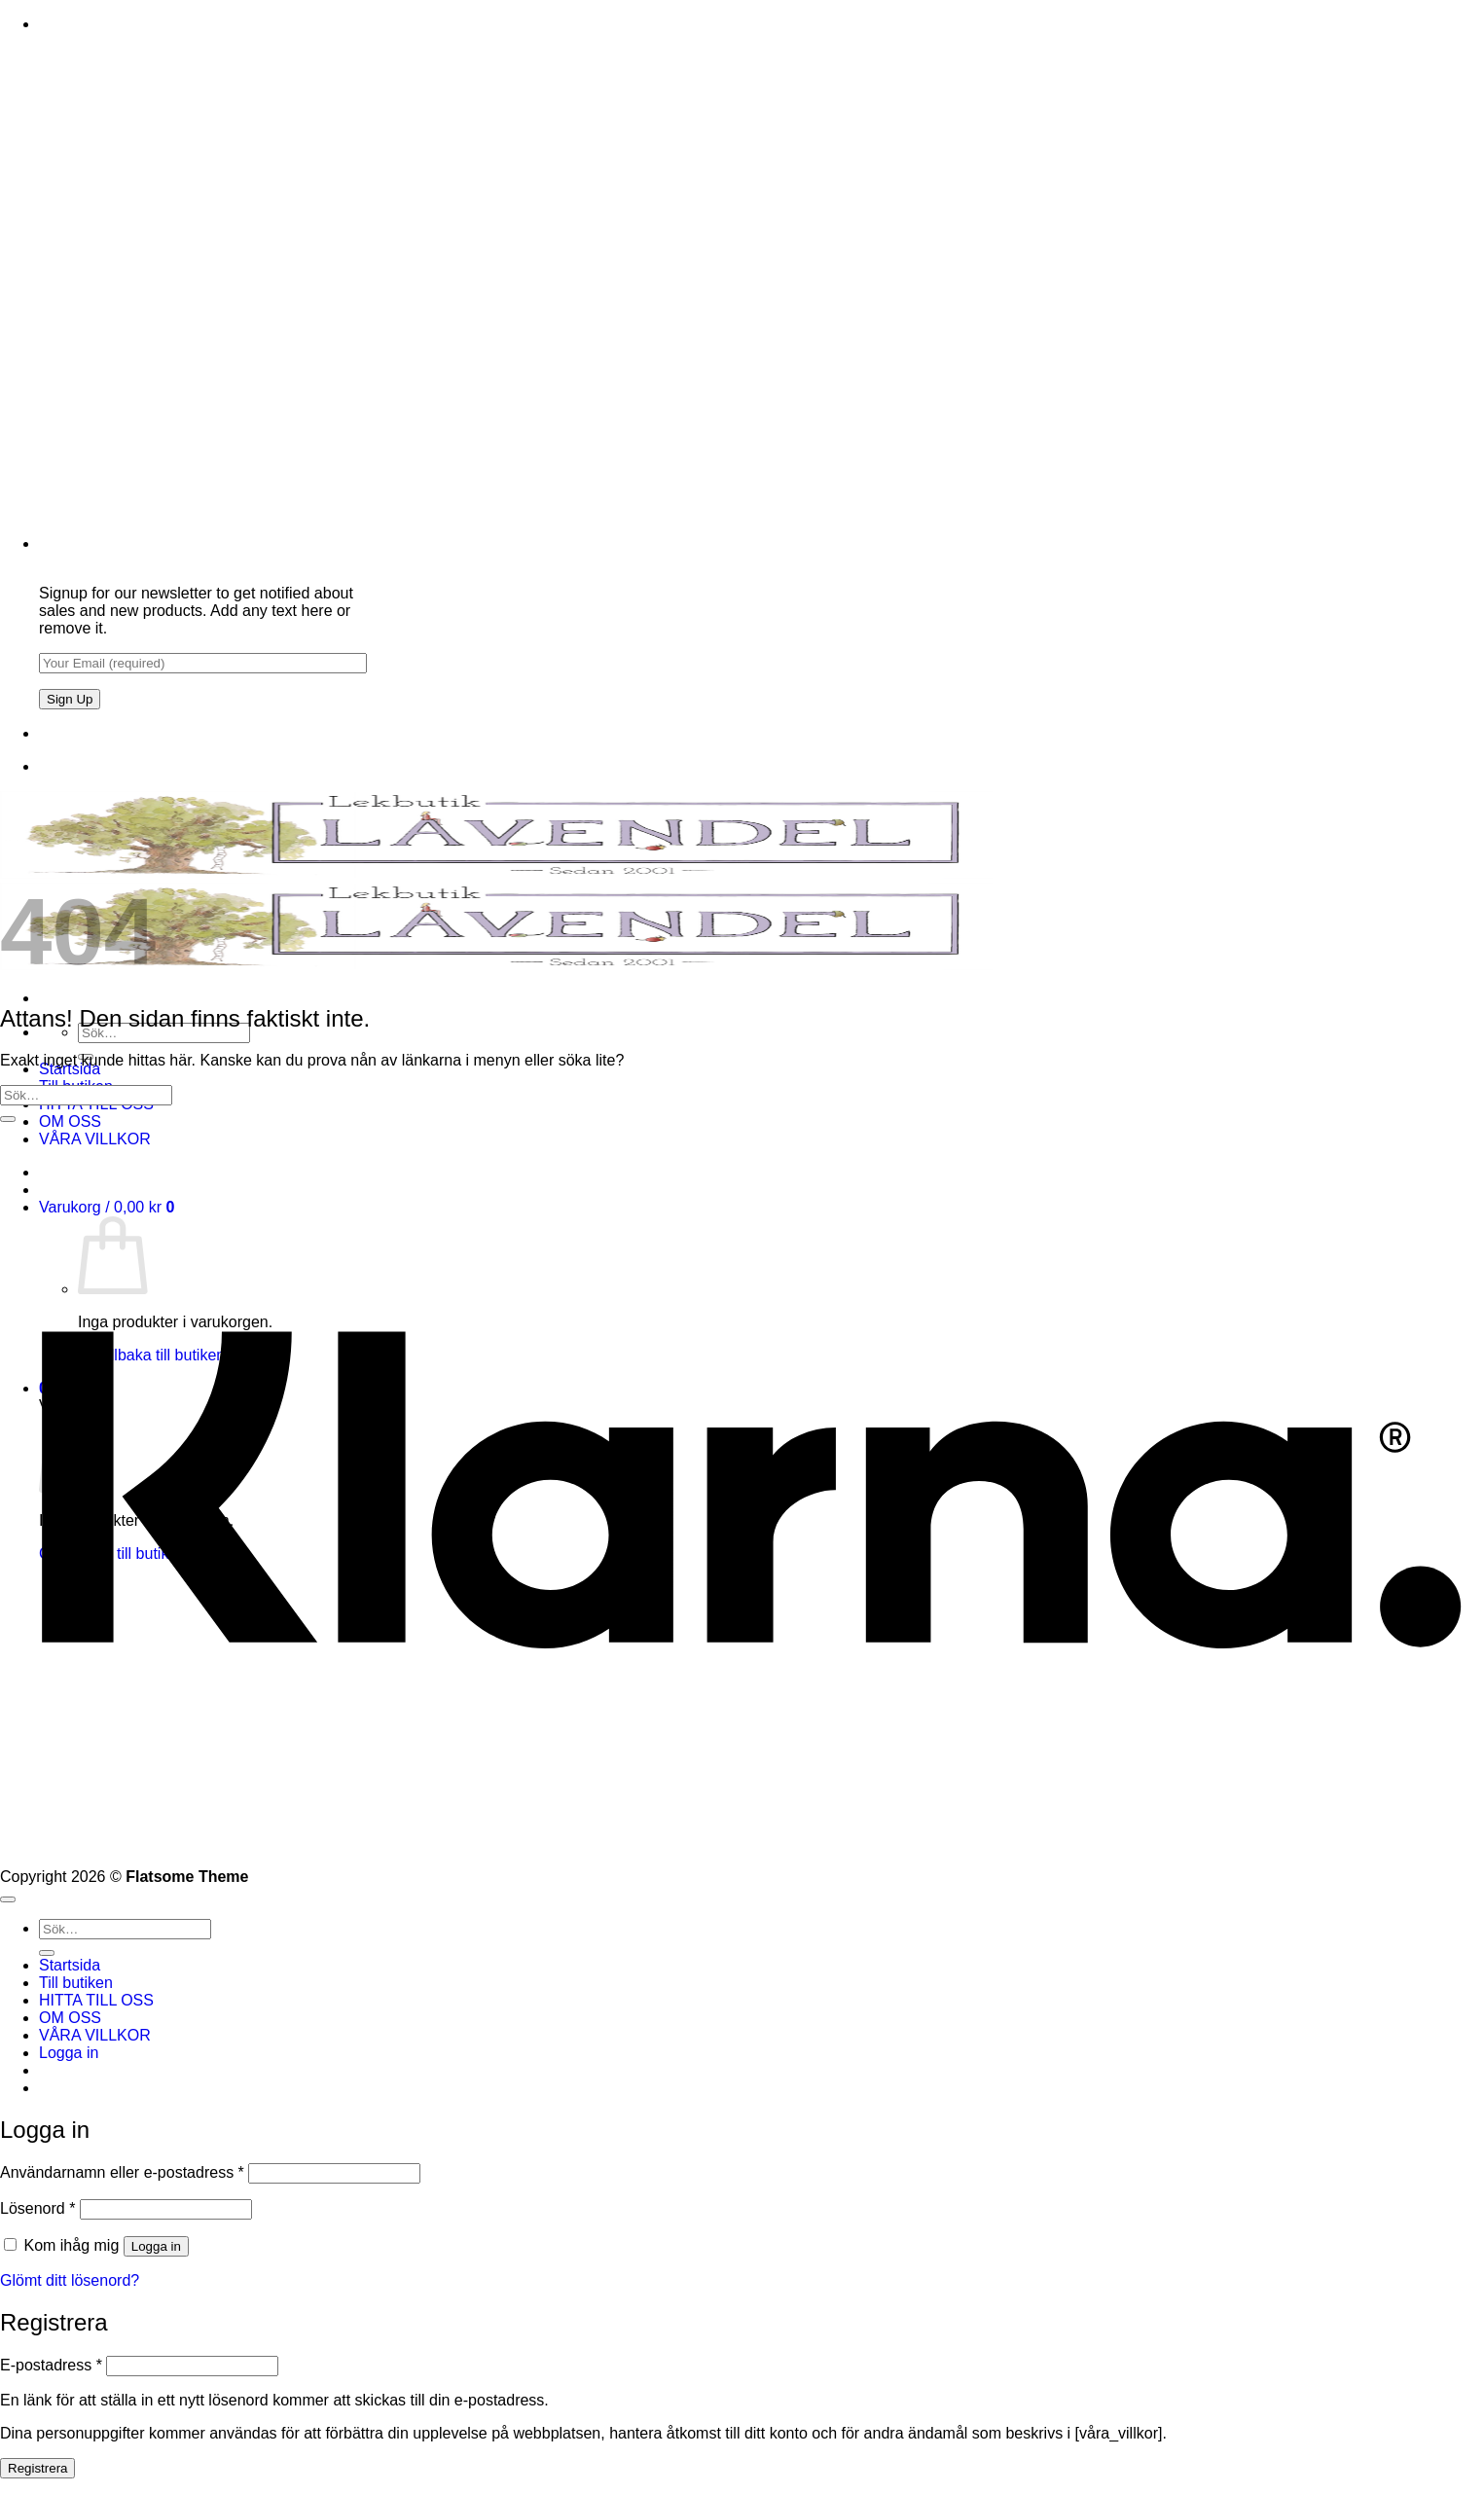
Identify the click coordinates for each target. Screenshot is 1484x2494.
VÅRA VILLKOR (95, 2035)
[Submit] (8, 1119)
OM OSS (70, 1121)
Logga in (156, 2246)
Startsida (69, 1965)
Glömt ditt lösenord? (69, 2280)
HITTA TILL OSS (96, 2000)
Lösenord (37, 2208)
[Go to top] (8, 1899)
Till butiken (76, 1982)
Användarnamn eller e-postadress (122, 2172)
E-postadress (51, 2365)
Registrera (37, 2468)
